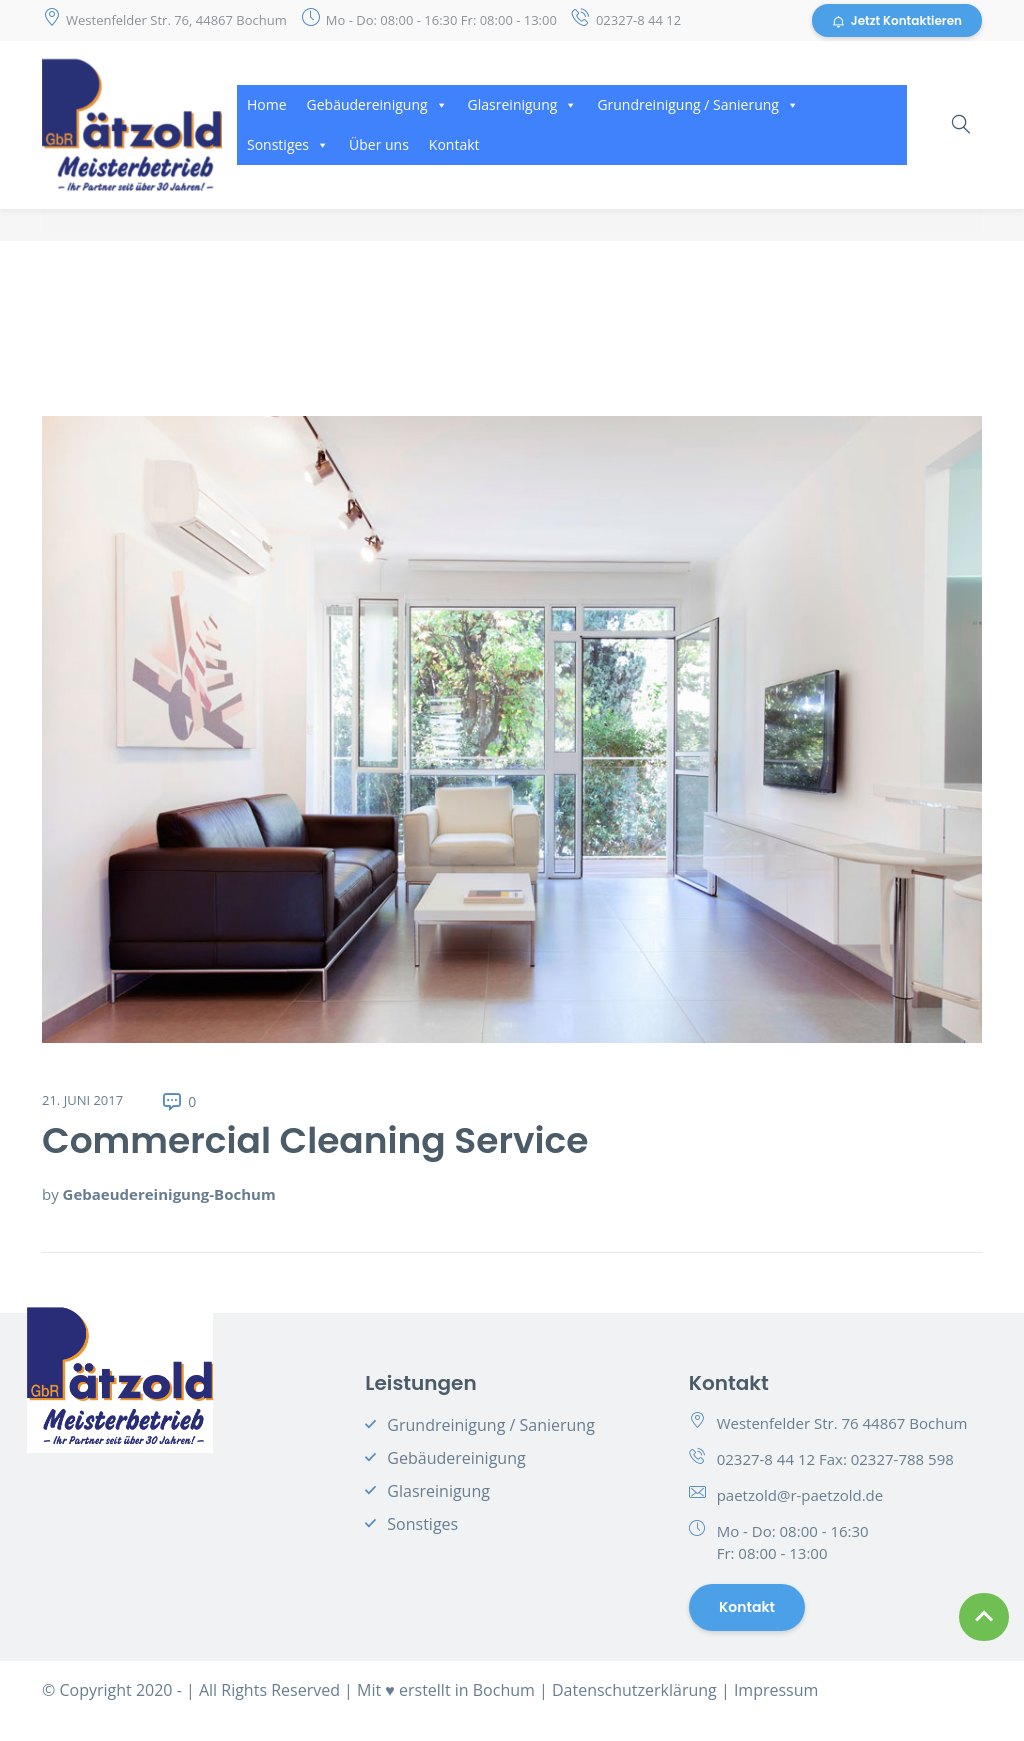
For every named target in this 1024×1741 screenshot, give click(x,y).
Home (267, 104)
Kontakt (454, 144)
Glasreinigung (523, 104)
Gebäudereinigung (377, 104)
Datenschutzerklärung (634, 1690)
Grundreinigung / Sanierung (698, 104)
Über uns (379, 144)
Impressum (776, 1690)
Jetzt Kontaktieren (897, 20)
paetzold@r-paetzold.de (800, 1495)
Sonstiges (288, 144)
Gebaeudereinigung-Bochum (169, 1194)
